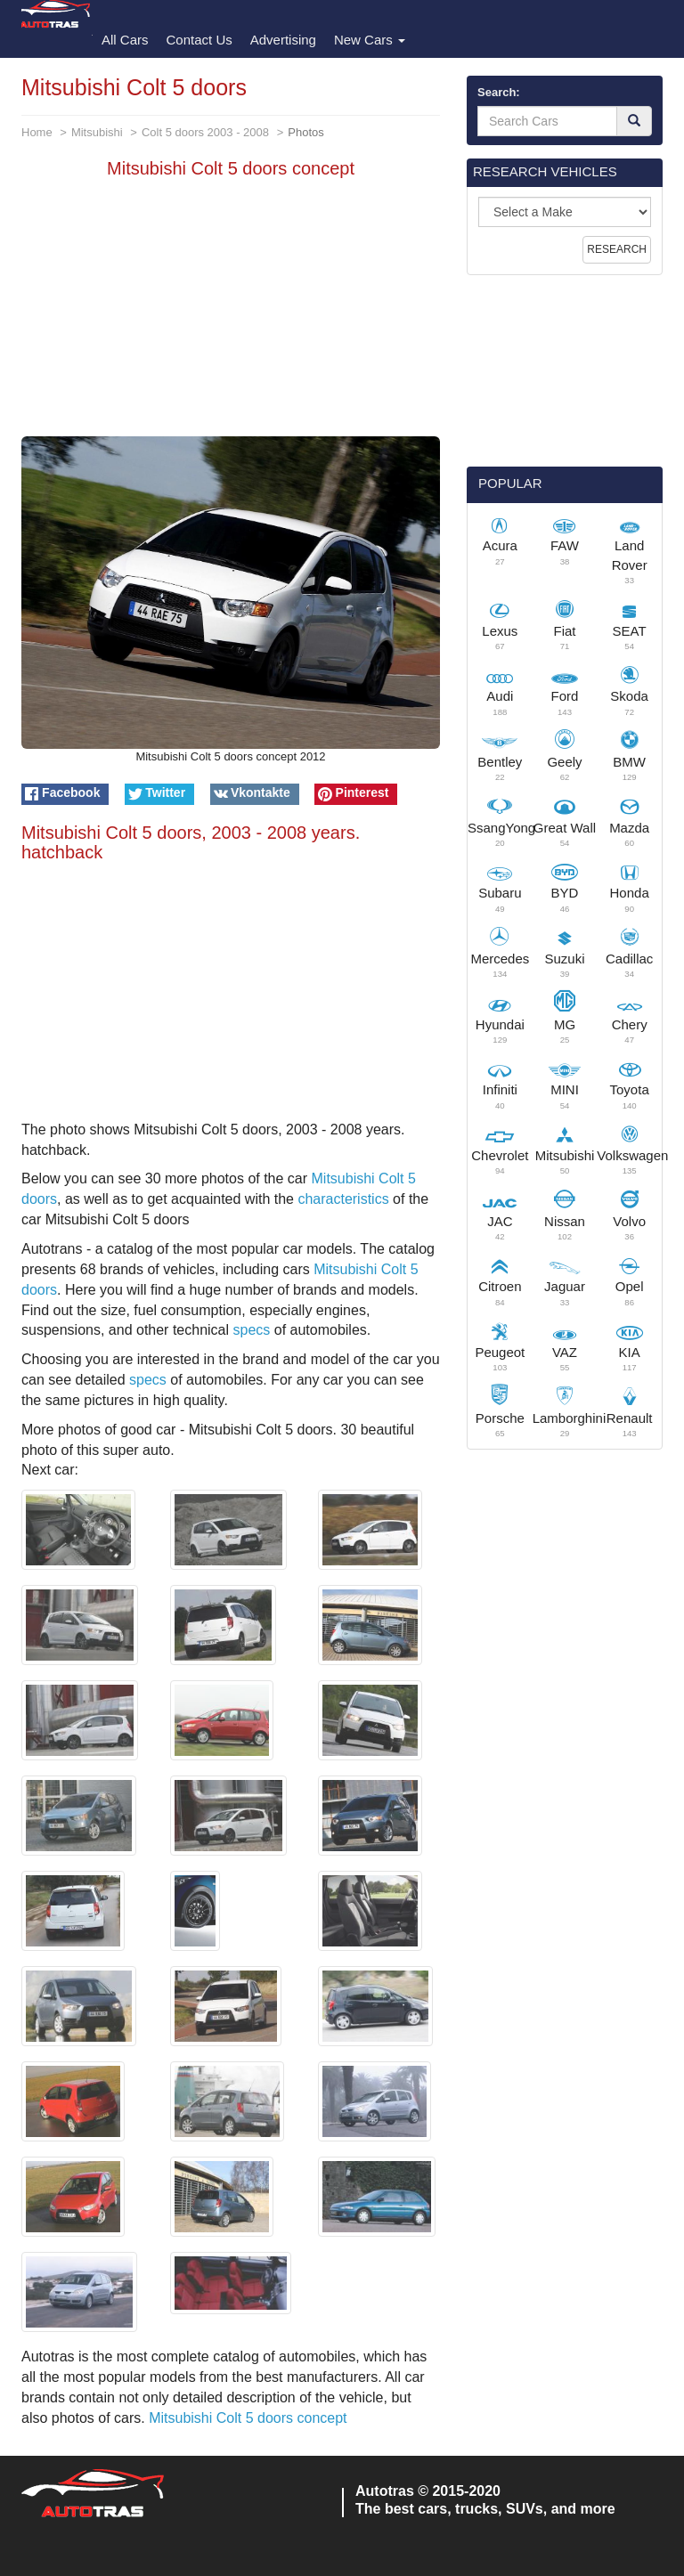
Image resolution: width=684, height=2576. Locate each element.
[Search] (634, 121)
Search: (498, 92)
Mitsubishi (97, 132)
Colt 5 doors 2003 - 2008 (205, 132)
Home (37, 132)
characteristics (342, 1199)
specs (251, 1329)
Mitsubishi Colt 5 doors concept (247, 2418)
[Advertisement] (231, 311)
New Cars (369, 39)
